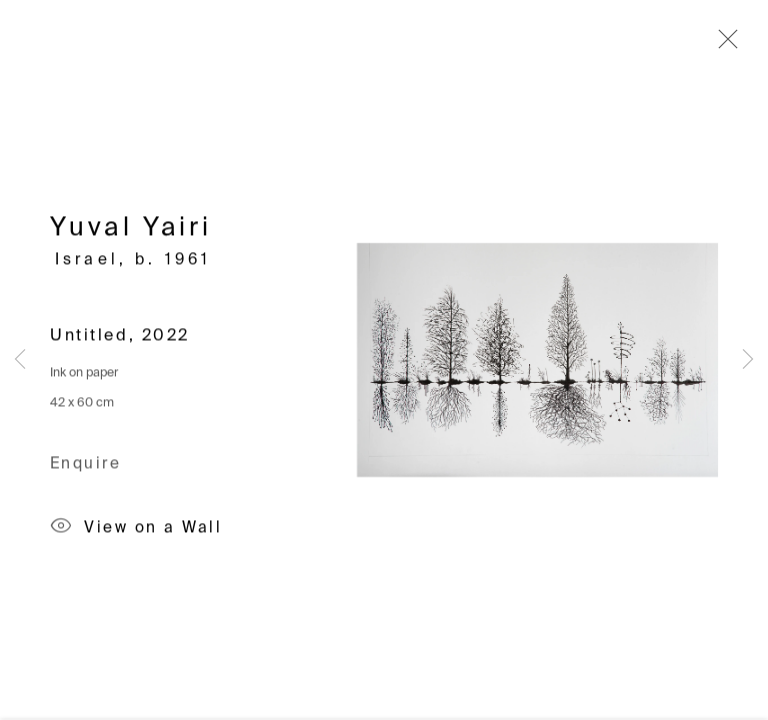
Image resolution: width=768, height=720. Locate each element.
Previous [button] (20, 360)
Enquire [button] (85, 465)
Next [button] (748, 360)
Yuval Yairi (131, 231)
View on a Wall (136, 530)
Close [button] (723, 45)
